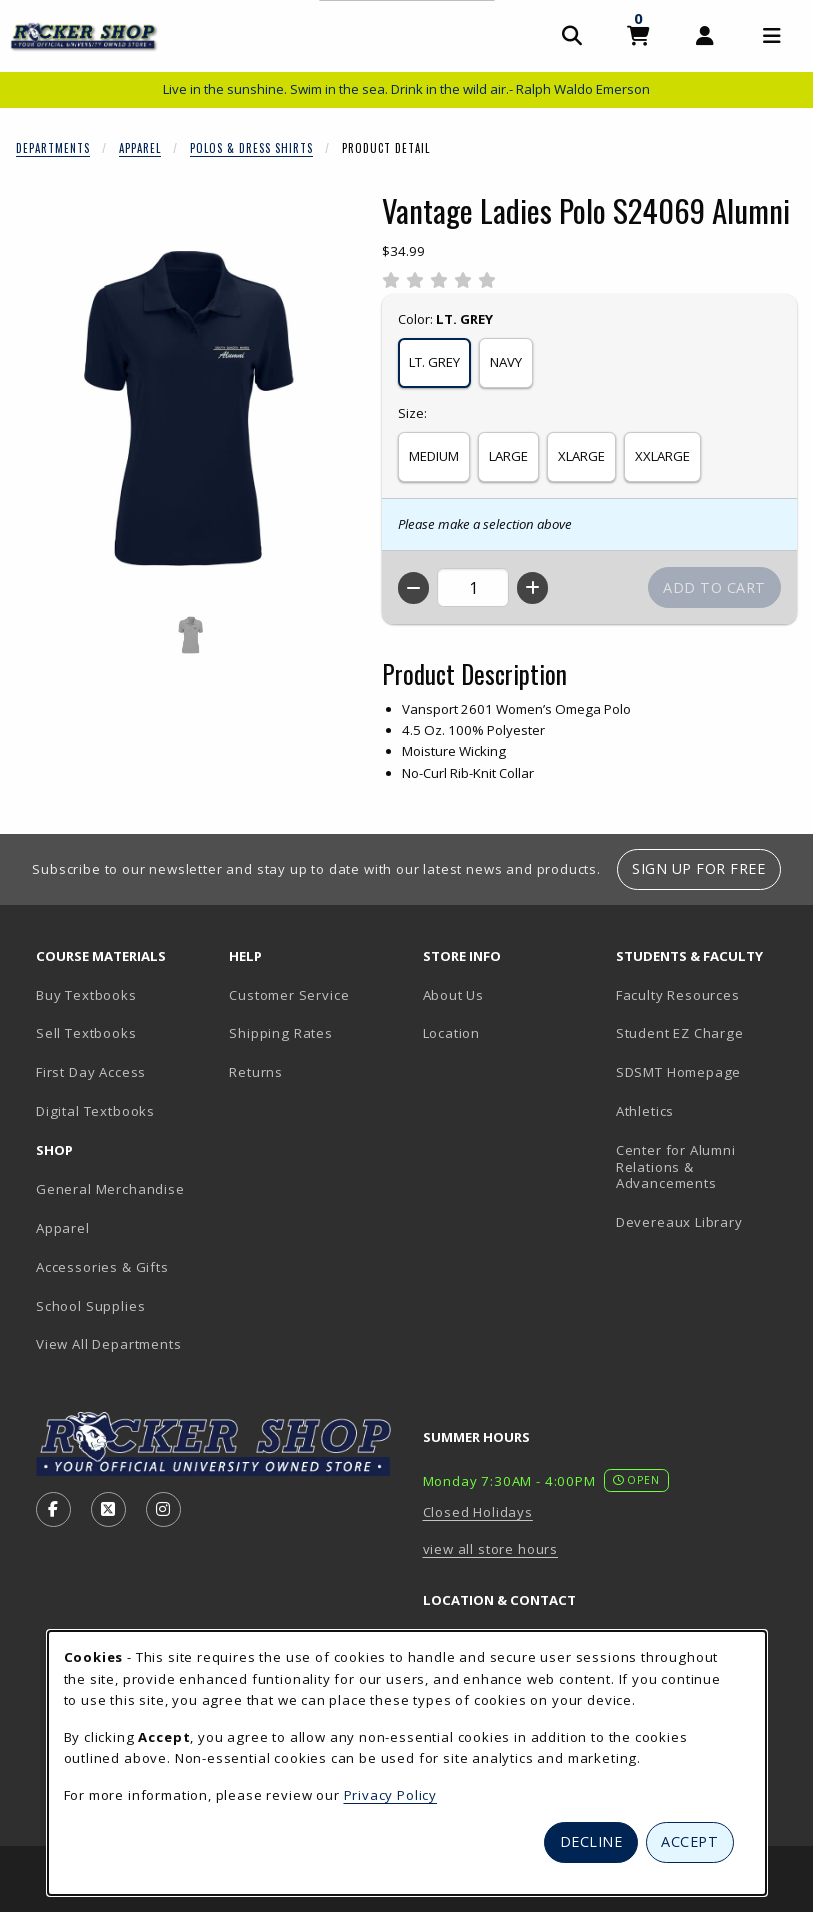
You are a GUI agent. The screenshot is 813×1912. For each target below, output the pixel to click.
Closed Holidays (478, 1512)
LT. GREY (434, 362)
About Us (454, 995)
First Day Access (91, 1072)
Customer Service (289, 995)
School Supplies (90, 1306)
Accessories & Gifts (102, 1267)
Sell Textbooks (86, 1033)
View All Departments (109, 1344)
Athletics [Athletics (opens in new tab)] (645, 1111)
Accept (689, 1841)
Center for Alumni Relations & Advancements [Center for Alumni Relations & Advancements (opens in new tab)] (676, 1166)
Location (452, 1033)
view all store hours (491, 1549)
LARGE (508, 456)
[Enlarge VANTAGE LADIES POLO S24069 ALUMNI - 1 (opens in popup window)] (191, 635)
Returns (256, 1072)
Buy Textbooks (86, 995)
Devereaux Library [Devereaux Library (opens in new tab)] (679, 1222)
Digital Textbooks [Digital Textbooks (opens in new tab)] (95, 1111)
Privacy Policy (391, 1795)
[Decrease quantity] (413, 588)
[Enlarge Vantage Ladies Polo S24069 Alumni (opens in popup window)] (191, 412)
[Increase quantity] (532, 588)
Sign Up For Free (698, 868)
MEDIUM (434, 456)
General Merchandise (110, 1189)
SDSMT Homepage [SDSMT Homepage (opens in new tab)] (679, 1072)
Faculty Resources (678, 995)
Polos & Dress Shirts (251, 148)
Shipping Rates (281, 1033)
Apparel (140, 148)
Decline (591, 1841)
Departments (53, 148)
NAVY (506, 362)
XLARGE (581, 456)
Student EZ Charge (680, 1033)
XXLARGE (662, 456)
